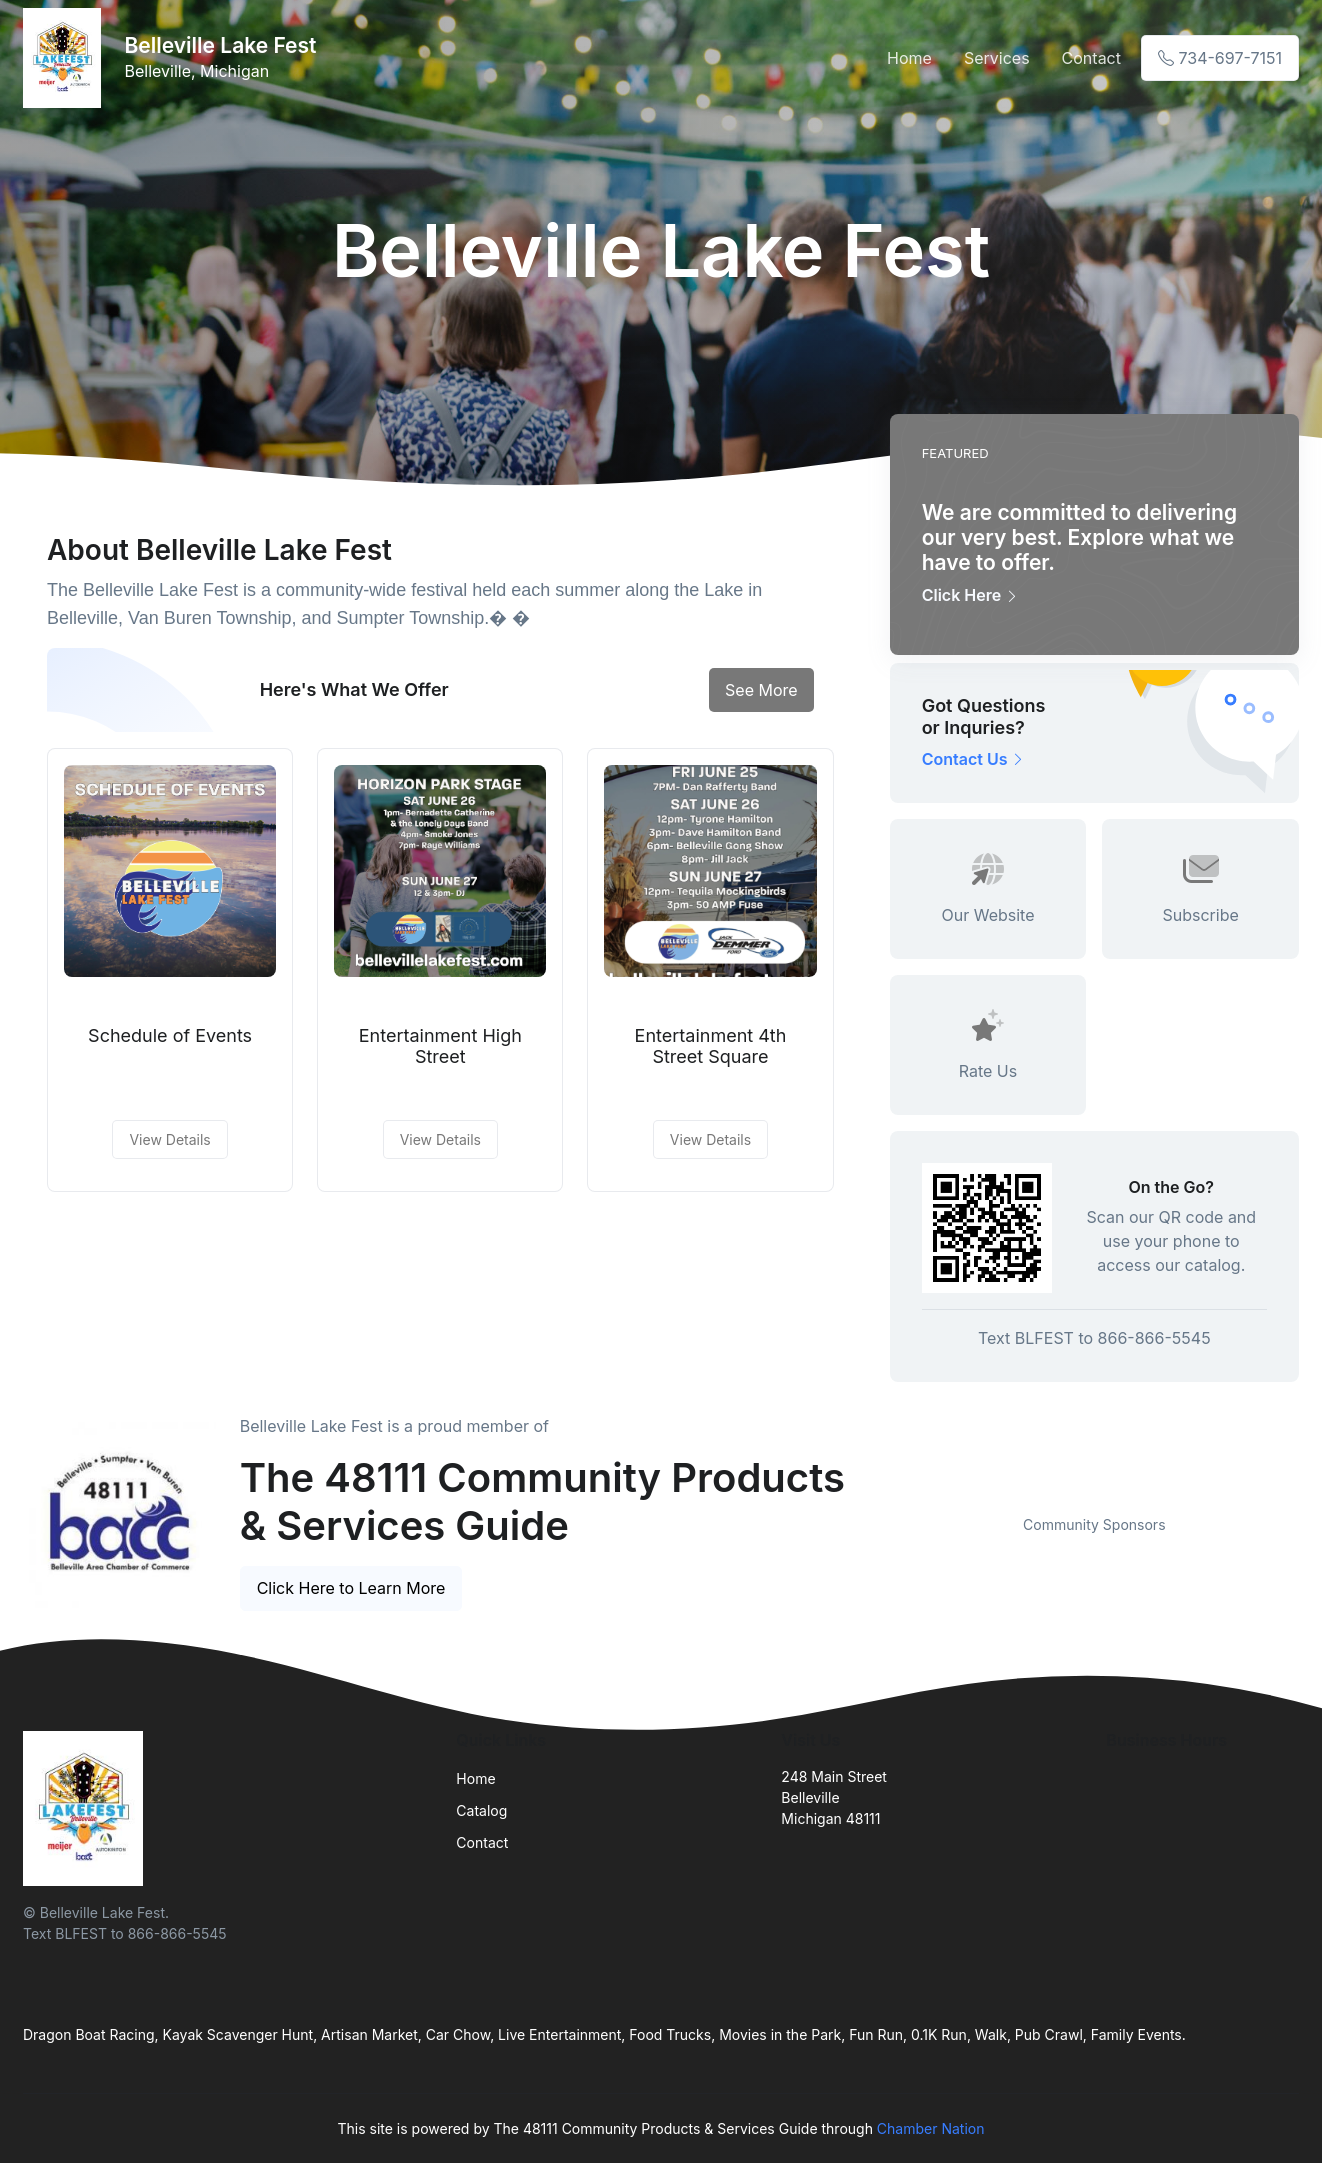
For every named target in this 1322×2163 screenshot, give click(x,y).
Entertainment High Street (440, 1046)
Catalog (481, 1810)
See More (761, 690)
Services (997, 58)
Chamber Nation (931, 2128)
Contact (1091, 58)
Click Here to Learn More (351, 1588)
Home (909, 58)
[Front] (66, 58)
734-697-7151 (1220, 58)
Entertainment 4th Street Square (711, 1046)
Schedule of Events (170, 1035)
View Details (169, 1139)
